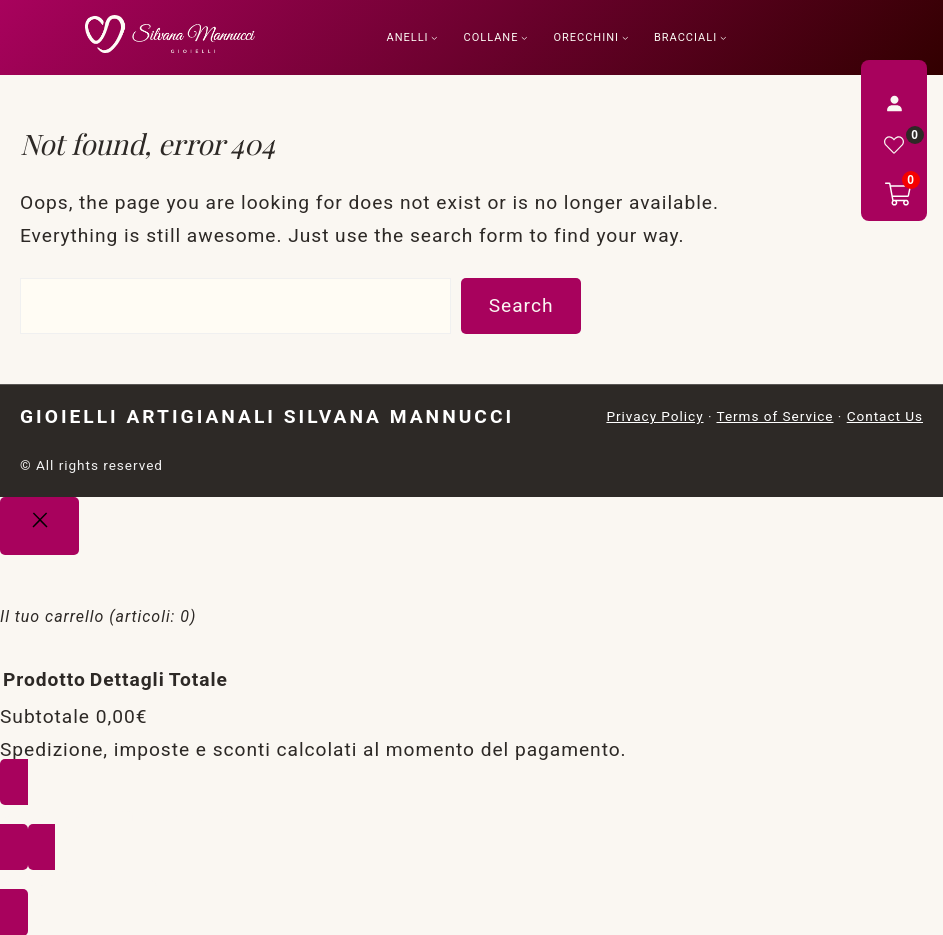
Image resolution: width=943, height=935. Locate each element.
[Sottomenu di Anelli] (434, 37)
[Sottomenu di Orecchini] (625, 37)
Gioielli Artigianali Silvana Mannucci (267, 416)
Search (521, 305)
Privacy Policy (654, 416)
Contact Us (885, 416)
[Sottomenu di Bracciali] (723, 37)
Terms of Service (774, 416)
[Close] (39, 526)
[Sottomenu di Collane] (524, 37)
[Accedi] (894, 103)
